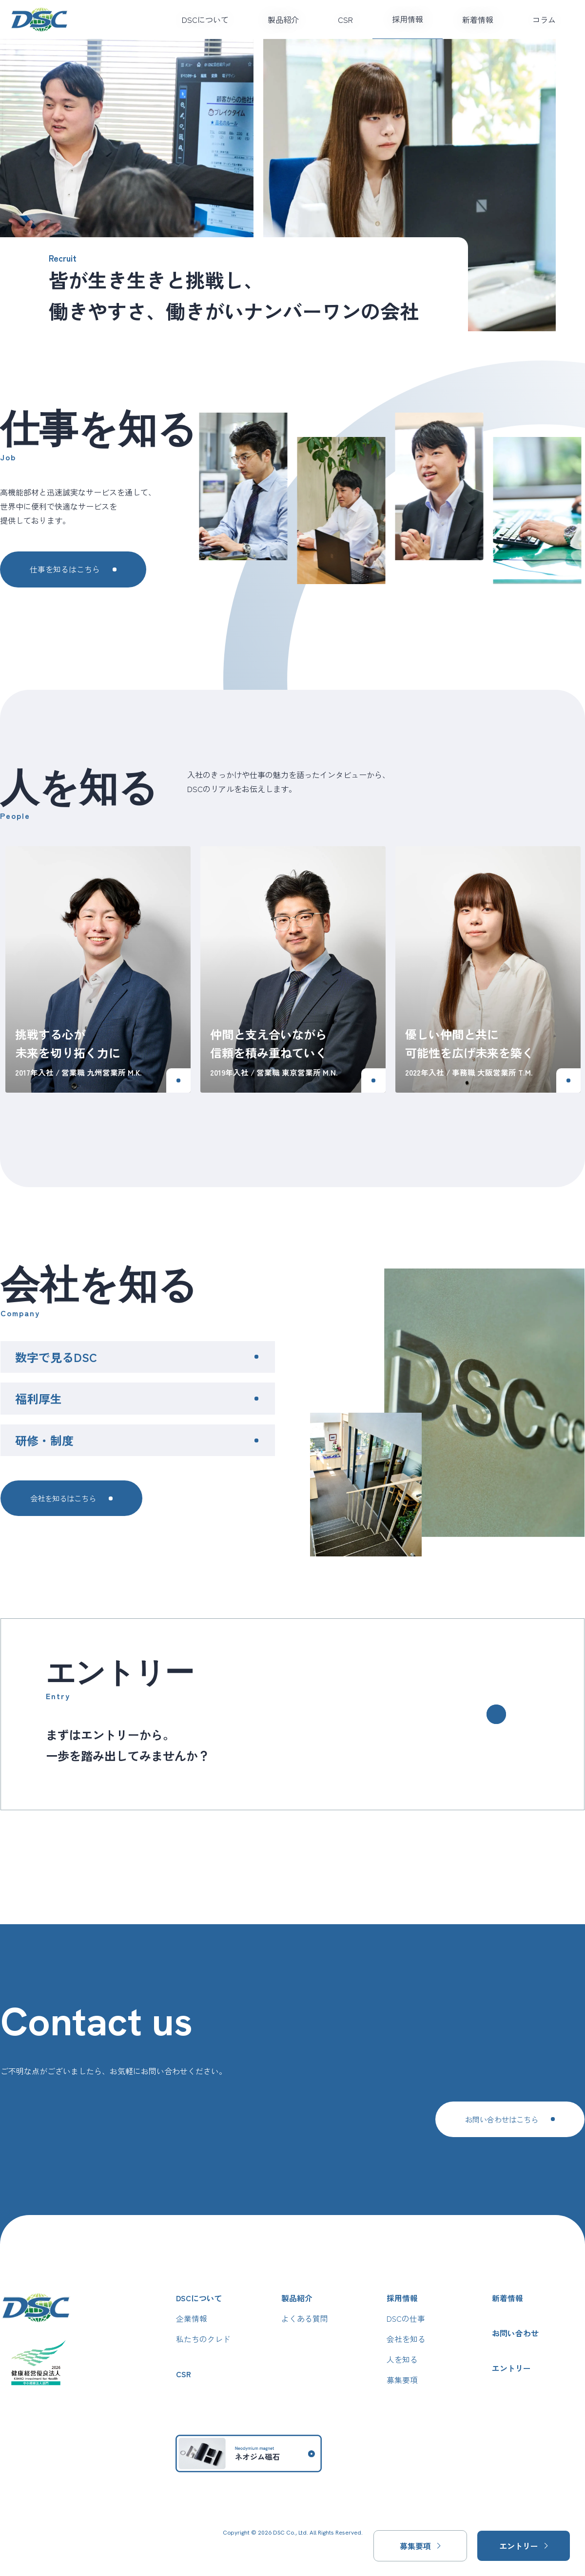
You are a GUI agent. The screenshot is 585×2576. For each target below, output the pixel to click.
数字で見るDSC (56, 1356)
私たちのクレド (203, 2338)
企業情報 (191, 2318)
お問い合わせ (515, 2333)
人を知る (402, 2359)
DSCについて (205, 19)
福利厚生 (38, 1398)
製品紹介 (283, 19)
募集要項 (402, 2380)
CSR (345, 19)
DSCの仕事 (406, 2318)
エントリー (511, 2368)
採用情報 (407, 19)
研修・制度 (44, 1440)
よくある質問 (304, 2318)
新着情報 (477, 19)
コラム (544, 19)
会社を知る (406, 2338)
